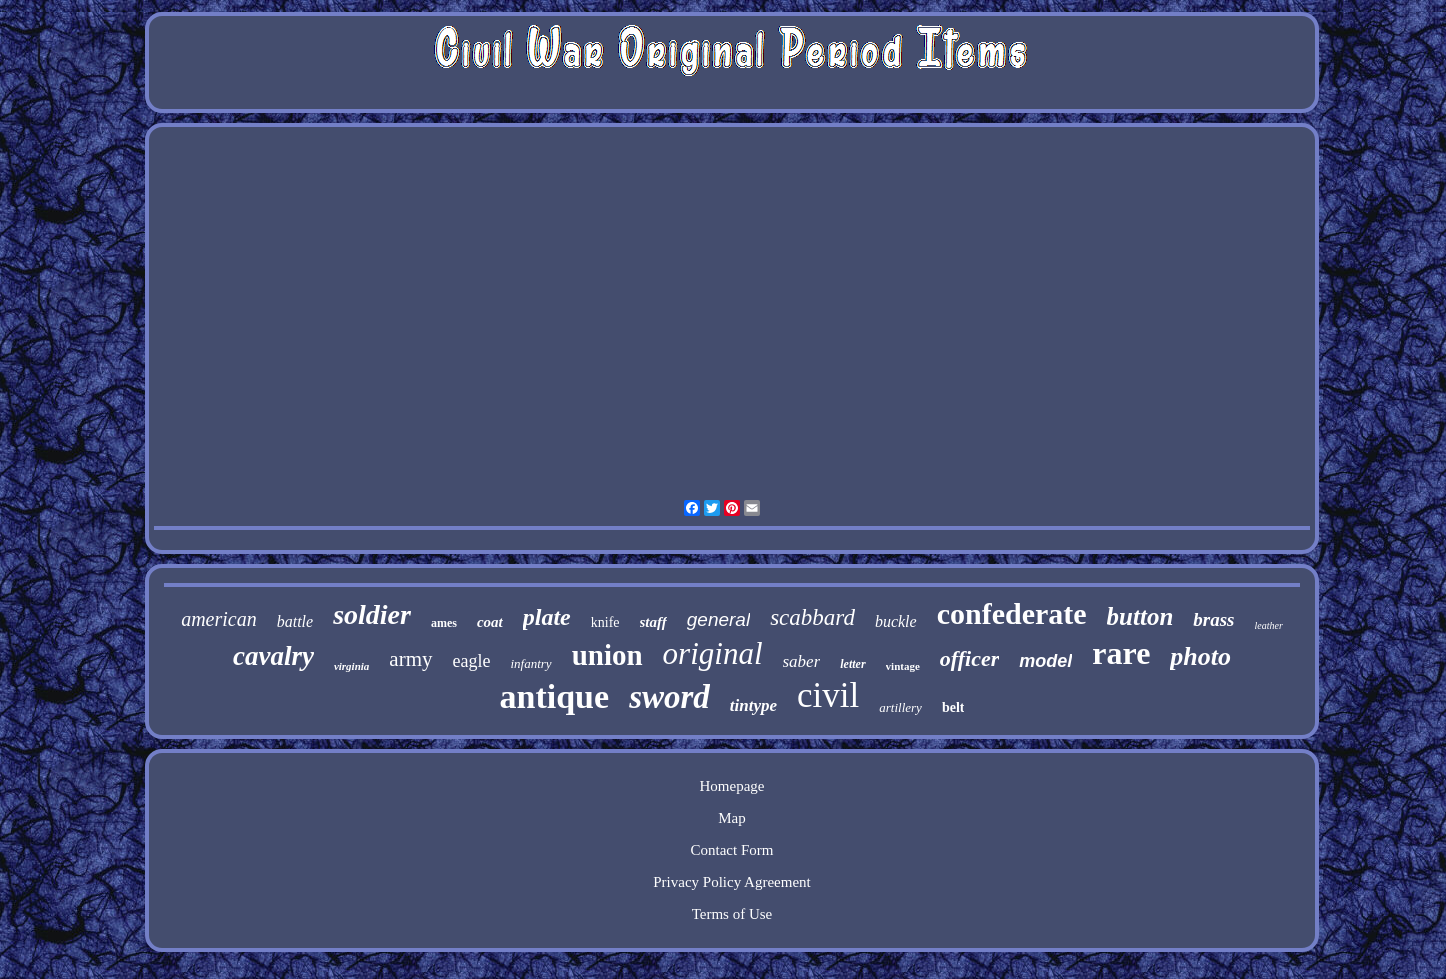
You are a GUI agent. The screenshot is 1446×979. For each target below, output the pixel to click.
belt (953, 707)
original (713, 653)
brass (1213, 619)
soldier (372, 614)
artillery (900, 707)
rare (1121, 653)
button (1140, 616)
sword (669, 697)
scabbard (812, 617)
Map (732, 818)
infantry (530, 663)
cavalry (273, 656)
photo (1200, 656)
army (410, 659)
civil (828, 695)
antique (555, 696)
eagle (472, 661)
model (1045, 661)
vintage (903, 666)
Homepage (731, 786)
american (219, 619)
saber (802, 661)
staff (653, 622)
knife (605, 622)
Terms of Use (732, 914)
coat (490, 622)
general (718, 619)
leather (1268, 625)
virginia (351, 666)
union (607, 655)
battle (295, 621)
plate (547, 617)
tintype (753, 705)
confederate (1012, 613)
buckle (896, 621)
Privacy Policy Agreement (731, 882)
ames (444, 623)
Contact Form (732, 850)
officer (969, 658)
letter (852, 664)
